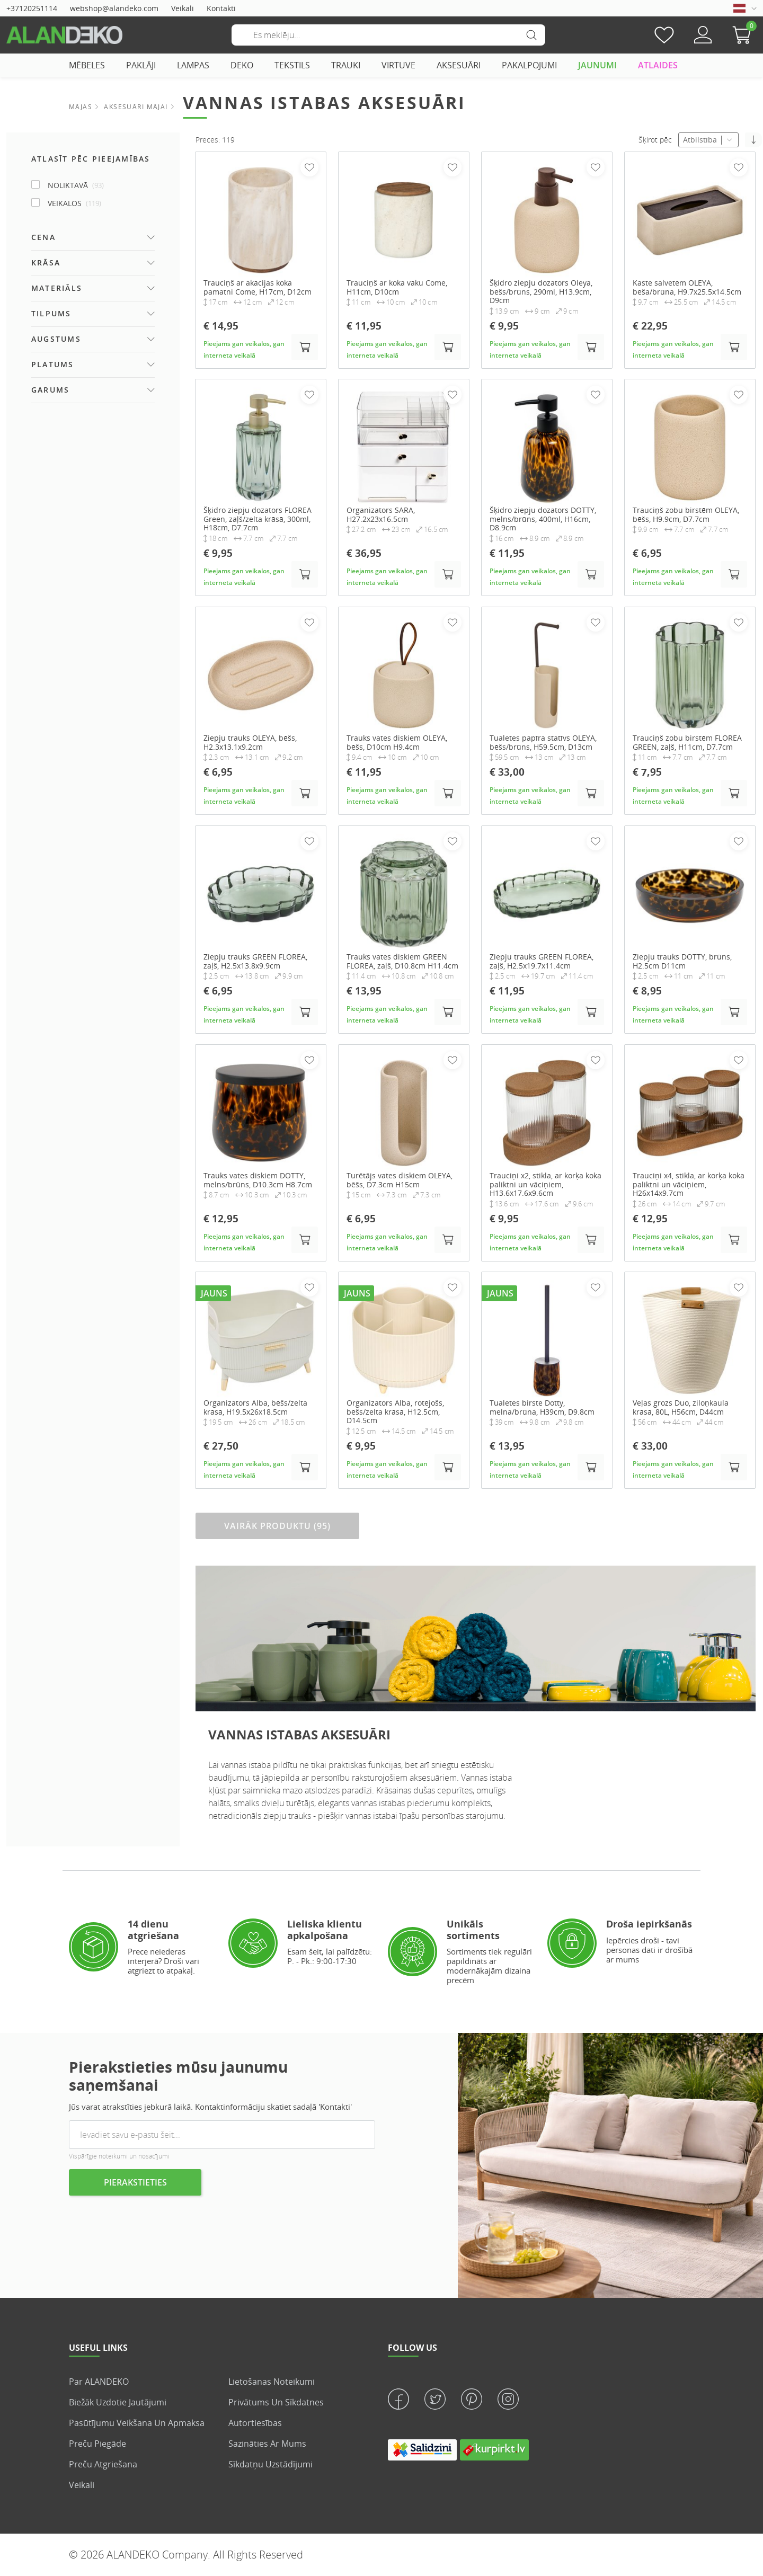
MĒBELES (87, 65)
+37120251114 (31, 8)
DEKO (241, 65)
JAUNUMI (597, 65)
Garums (50, 390)
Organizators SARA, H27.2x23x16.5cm (381, 515)
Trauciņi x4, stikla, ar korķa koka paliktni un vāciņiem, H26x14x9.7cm (688, 1184)
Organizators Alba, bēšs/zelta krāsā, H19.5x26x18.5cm (255, 1408)
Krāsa (45, 262)
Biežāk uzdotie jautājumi (117, 2402)
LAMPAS (193, 65)
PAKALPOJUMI (529, 65)
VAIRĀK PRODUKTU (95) (277, 1526)
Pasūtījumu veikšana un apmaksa (137, 2423)
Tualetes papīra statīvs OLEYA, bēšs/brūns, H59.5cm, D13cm (543, 743)
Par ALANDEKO (99, 2381)
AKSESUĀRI (459, 65)
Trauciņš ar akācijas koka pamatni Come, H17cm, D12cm (257, 288)
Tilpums (51, 313)
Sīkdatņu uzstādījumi (270, 2464)
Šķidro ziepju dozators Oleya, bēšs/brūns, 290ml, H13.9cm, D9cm (541, 292)
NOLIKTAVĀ (76, 185)
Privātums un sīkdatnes (276, 2402)
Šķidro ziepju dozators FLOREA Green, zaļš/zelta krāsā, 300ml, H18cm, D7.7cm (257, 519)
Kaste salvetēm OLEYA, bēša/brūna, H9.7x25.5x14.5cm (687, 288)
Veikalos (74, 203)
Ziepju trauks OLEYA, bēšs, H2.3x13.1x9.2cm (250, 743)
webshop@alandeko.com (114, 8)
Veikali (182, 8)
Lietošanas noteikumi (271, 2381)
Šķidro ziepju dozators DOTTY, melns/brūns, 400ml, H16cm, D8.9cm (543, 519)
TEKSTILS (292, 65)
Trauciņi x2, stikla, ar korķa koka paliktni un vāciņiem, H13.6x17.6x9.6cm (545, 1184)
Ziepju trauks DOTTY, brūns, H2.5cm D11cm (682, 962)
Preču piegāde (97, 2443)
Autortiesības (255, 2423)
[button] (744, 35)
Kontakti (221, 8)
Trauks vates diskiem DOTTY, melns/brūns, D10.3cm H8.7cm (257, 1180)
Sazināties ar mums (267, 2443)
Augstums (56, 339)
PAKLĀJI (141, 65)
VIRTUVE (398, 65)
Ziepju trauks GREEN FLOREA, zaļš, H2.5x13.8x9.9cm (255, 962)
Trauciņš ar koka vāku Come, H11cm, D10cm (397, 288)
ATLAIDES (658, 65)
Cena (43, 237)
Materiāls (56, 288)
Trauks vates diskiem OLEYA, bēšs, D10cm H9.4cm (397, 743)
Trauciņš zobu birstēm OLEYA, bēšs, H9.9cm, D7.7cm (686, 515)
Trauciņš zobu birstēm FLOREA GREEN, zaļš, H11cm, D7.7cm (687, 743)
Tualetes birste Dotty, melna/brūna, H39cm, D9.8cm (542, 1408)
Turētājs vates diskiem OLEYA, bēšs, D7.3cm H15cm (400, 1180)
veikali (81, 2485)
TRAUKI (345, 65)
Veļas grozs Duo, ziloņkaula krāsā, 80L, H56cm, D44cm (681, 1408)
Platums (52, 364)
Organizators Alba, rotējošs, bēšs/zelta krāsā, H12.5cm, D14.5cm (395, 1412)
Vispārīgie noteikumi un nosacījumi (119, 2156)
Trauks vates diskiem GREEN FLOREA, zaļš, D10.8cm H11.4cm (402, 962)
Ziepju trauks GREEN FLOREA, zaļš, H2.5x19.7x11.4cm (541, 962)
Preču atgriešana (103, 2464)
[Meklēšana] (388, 35)
